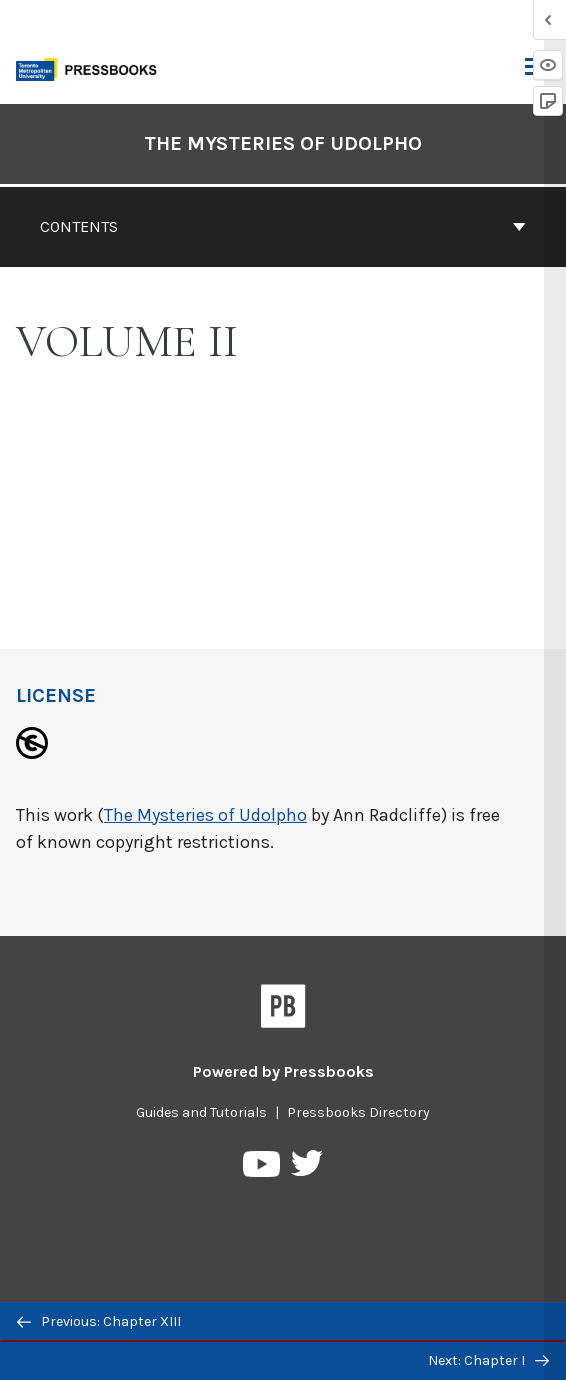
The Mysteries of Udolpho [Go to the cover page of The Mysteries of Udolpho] (283, 143)
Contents (283, 226)
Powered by (283, 1071)
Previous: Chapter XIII (99, 1321)
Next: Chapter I (488, 1360)
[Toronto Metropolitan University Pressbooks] (92, 67)
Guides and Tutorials (201, 1112)
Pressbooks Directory (358, 1112)
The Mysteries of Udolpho (205, 815)
